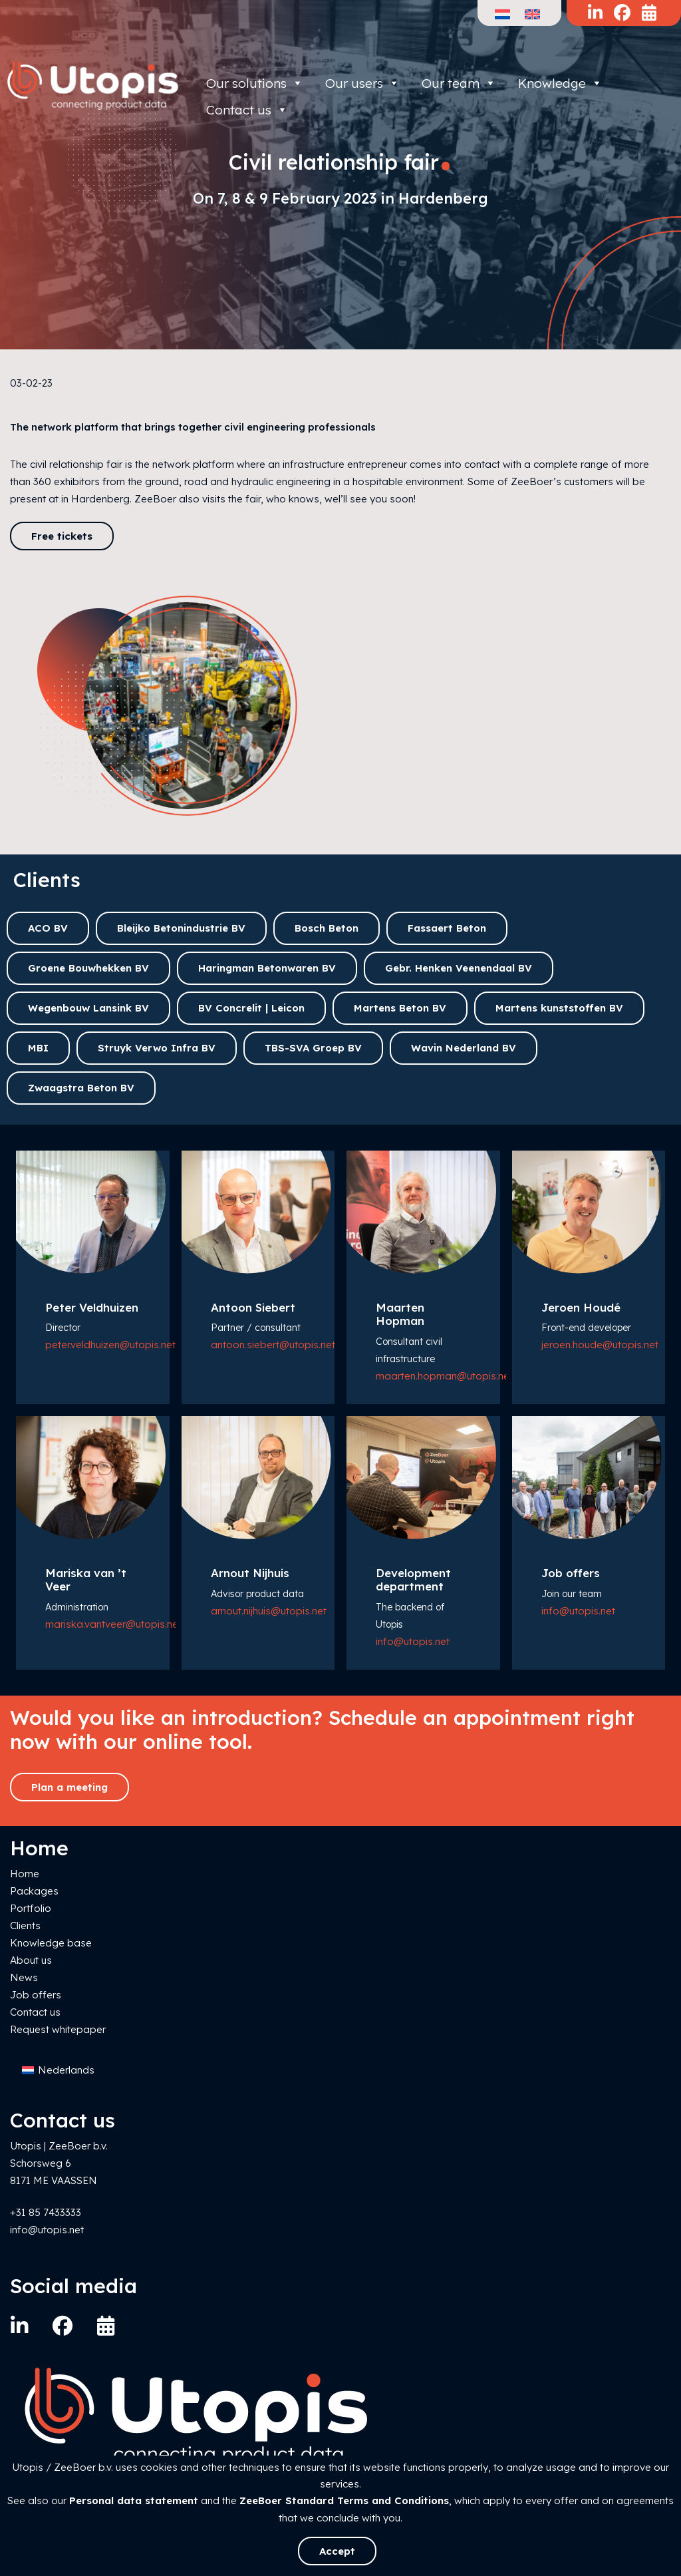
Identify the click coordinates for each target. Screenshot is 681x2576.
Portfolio (30, 1908)
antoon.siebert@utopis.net (273, 1344)
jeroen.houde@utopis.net (599, 1344)
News (24, 1977)
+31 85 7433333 (45, 2212)
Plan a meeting (69, 1787)
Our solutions (254, 83)
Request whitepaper (58, 2029)
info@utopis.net (413, 1641)
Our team (459, 83)
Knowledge (560, 83)
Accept (337, 2551)
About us (31, 1960)
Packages (34, 1891)
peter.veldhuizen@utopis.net (110, 1344)
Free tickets (61, 536)
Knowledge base (51, 1942)
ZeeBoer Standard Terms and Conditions (344, 2500)
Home (24, 1873)
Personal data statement (133, 2500)
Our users (362, 83)
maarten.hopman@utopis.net (444, 1376)
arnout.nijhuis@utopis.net (269, 1610)
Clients (25, 1925)
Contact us (35, 2012)
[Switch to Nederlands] (58, 2070)
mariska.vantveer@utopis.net (113, 1624)
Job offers (35, 1994)
